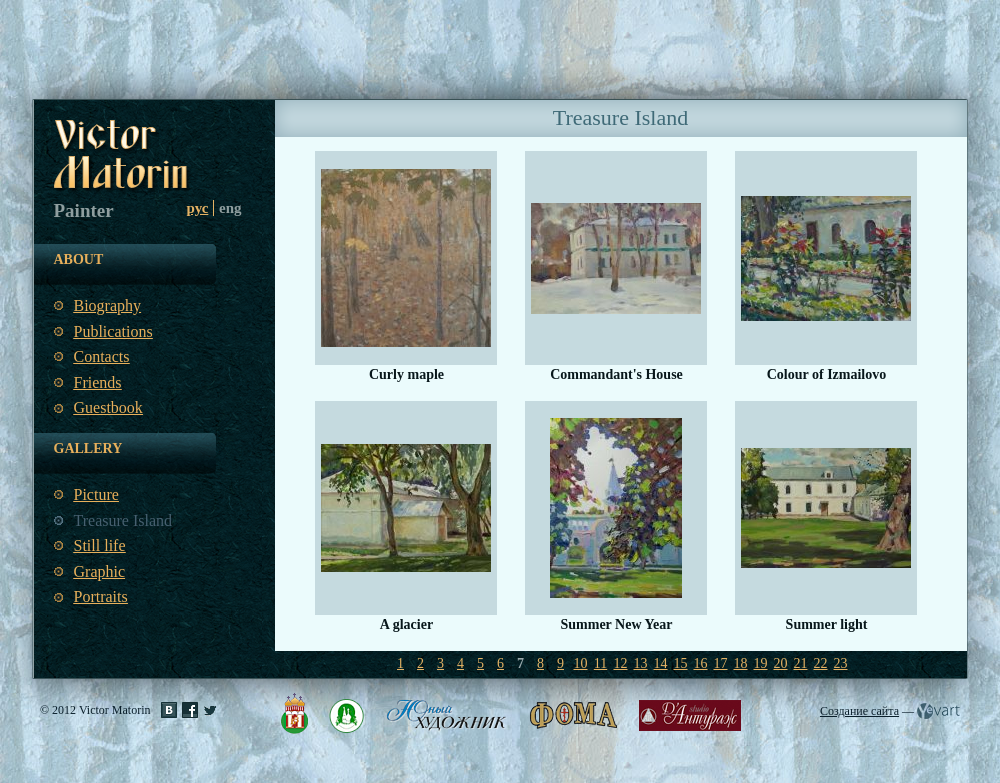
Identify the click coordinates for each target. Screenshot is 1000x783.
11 (600, 663)
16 (701, 663)
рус (198, 208)
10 (581, 663)
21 (801, 663)
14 (661, 663)
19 (761, 663)
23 (841, 663)
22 (821, 663)
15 (681, 663)
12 (621, 663)
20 (781, 663)
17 (721, 663)
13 (641, 663)
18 (741, 663)
